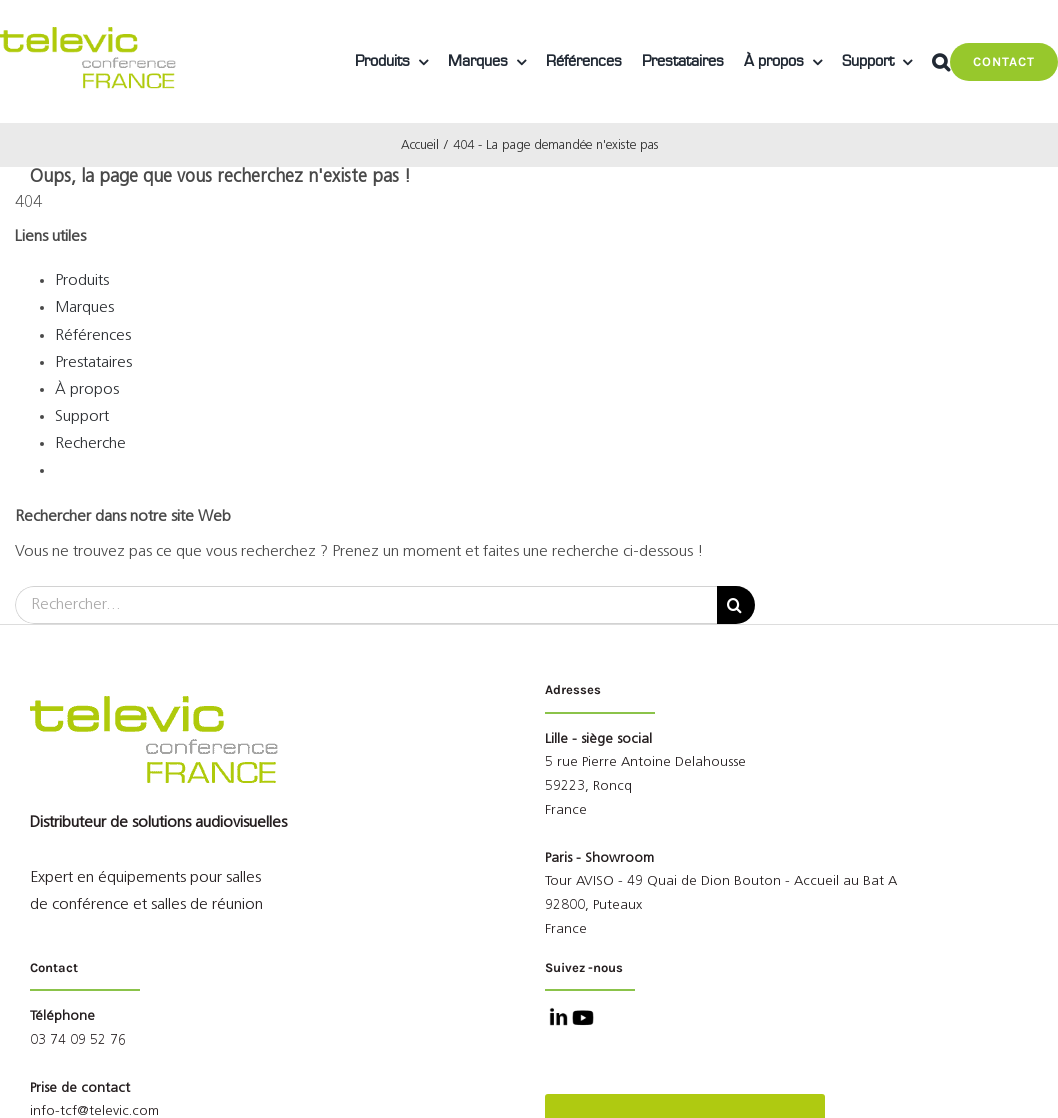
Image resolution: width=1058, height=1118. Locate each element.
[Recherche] (736, 605)
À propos (87, 390)
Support (82, 417)
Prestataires (93, 363)
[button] (941, 62)
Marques (84, 308)
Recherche (90, 444)
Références (93, 336)
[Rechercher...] (366, 605)
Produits (82, 281)
